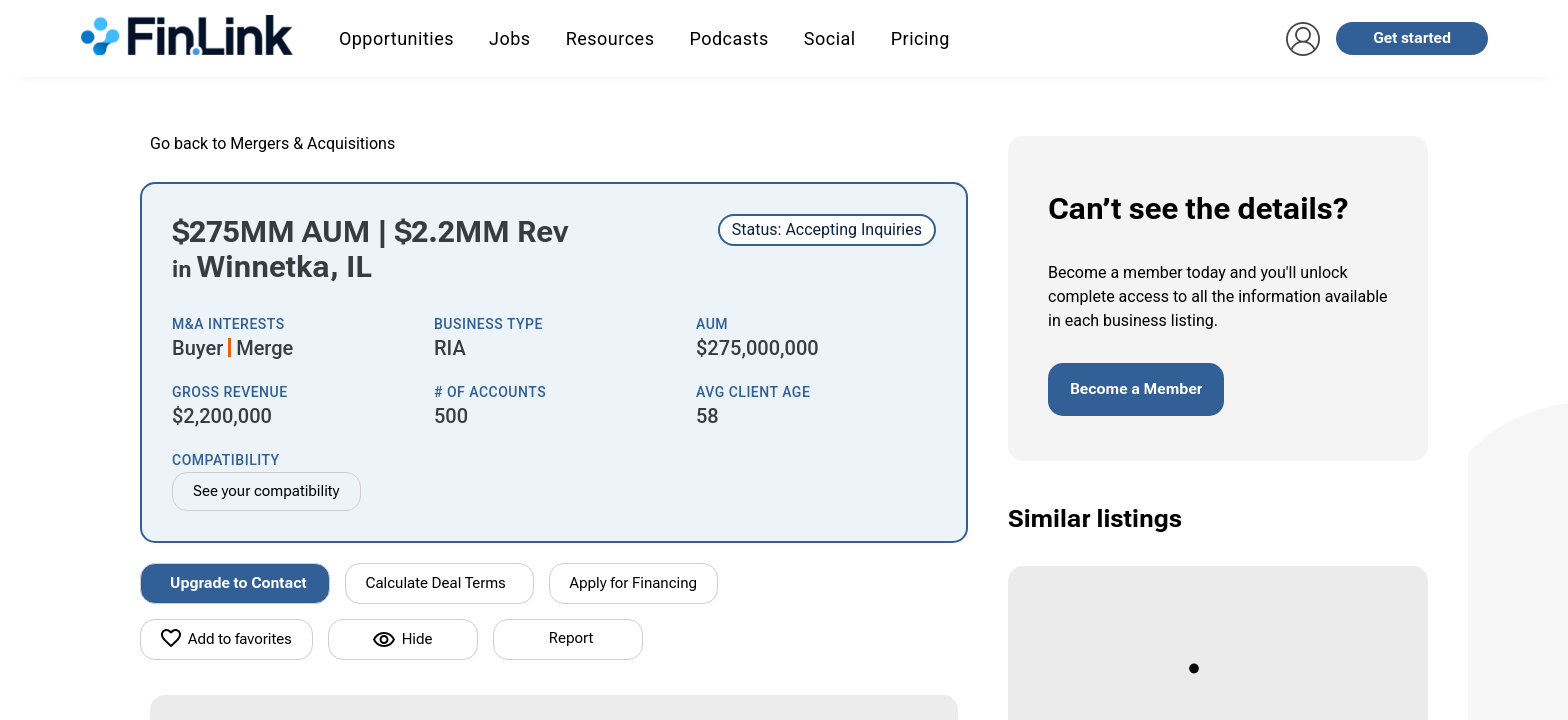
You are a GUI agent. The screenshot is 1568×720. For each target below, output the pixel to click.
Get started (1412, 38)
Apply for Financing (634, 583)
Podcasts (728, 38)
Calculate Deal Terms (436, 583)
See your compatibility (266, 491)
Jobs (510, 38)
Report (571, 638)
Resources (610, 38)
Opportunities (396, 38)
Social (830, 38)
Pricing (920, 38)
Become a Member (1136, 389)
